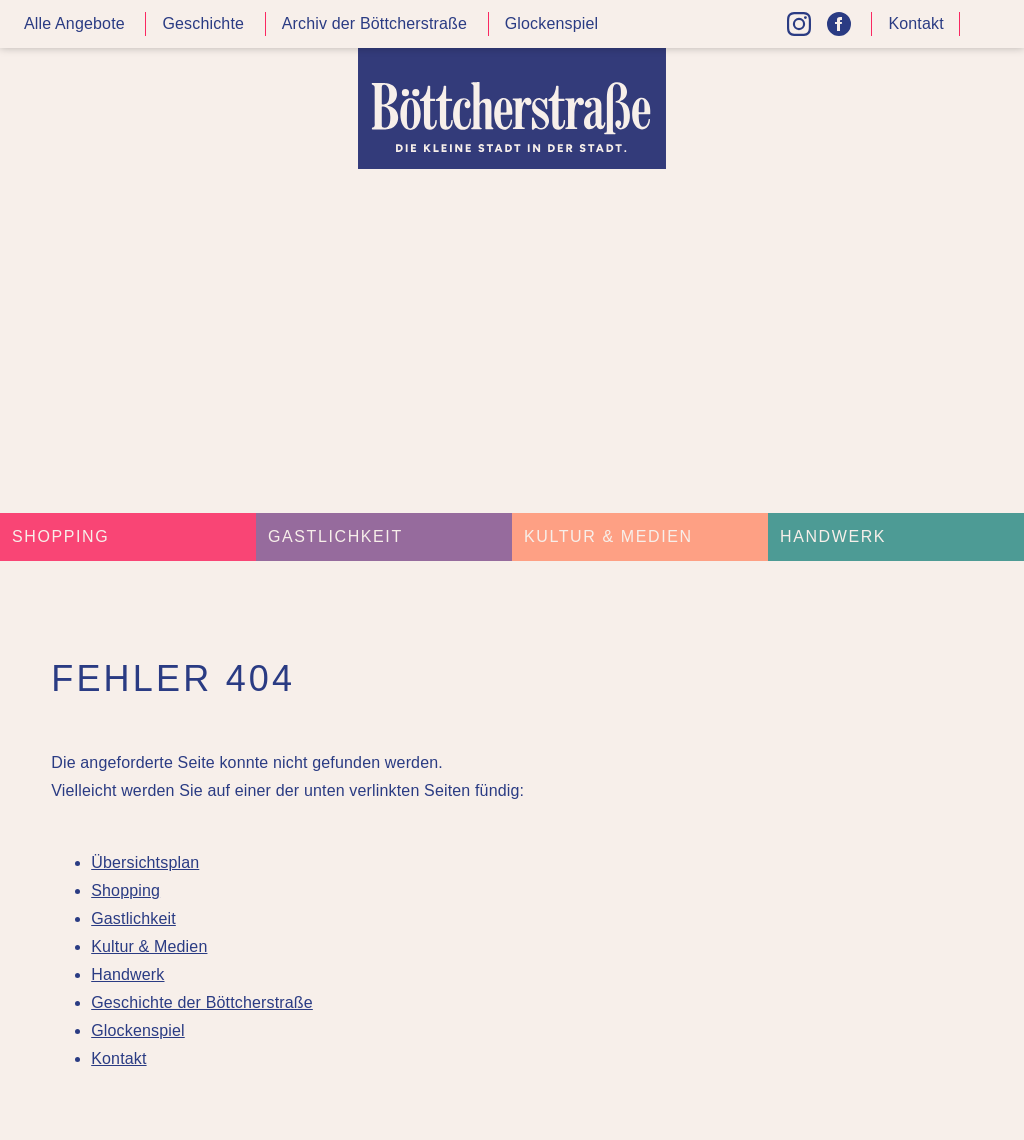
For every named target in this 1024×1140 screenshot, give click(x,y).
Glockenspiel (552, 23)
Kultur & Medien (608, 536)
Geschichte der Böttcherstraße (202, 1002)
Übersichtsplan (145, 862)
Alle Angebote (74, 23)
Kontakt (915, 23)
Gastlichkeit (335, 536)
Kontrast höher (988, 31)
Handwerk (833, 536)
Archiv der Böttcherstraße (374, 23)
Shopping (60, 536)
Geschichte (203, 23)
